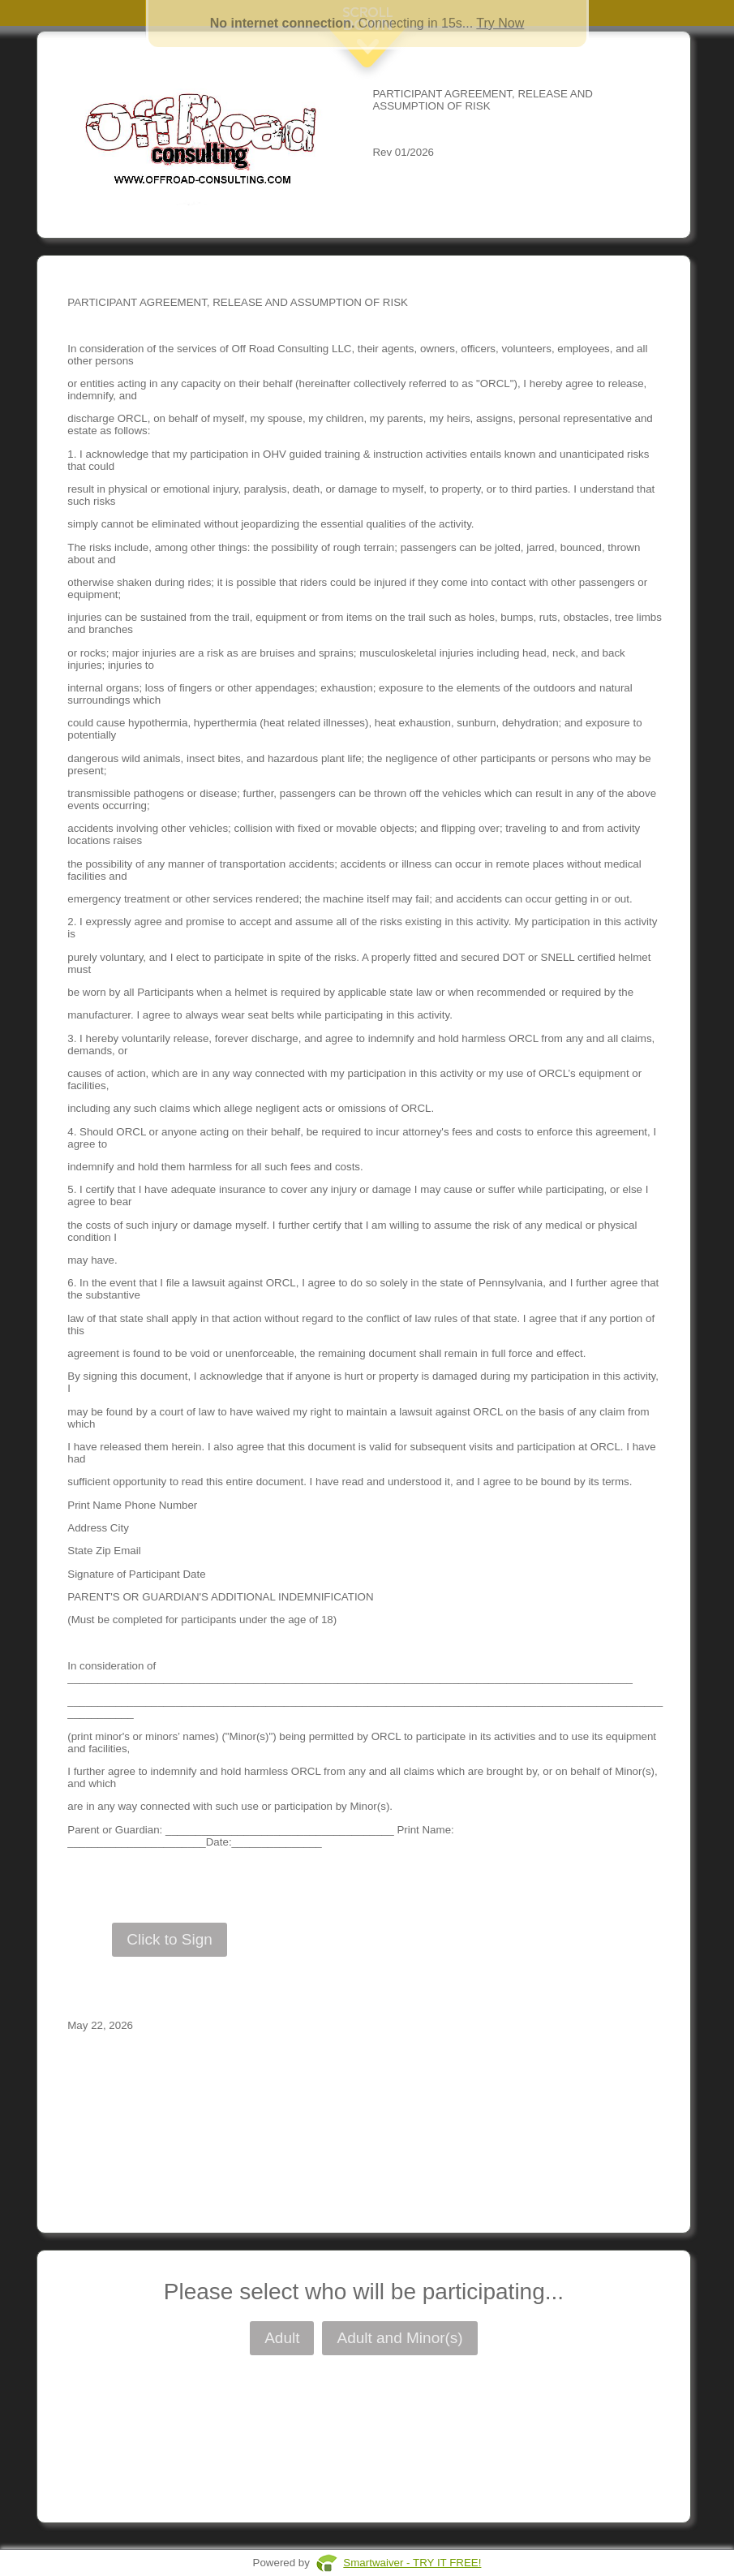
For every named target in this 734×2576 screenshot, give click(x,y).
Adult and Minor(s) (399, 2337)
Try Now (500, 23)
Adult (281, 2337)
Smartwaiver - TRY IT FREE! (412, 2563)
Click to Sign (169, 1939)
